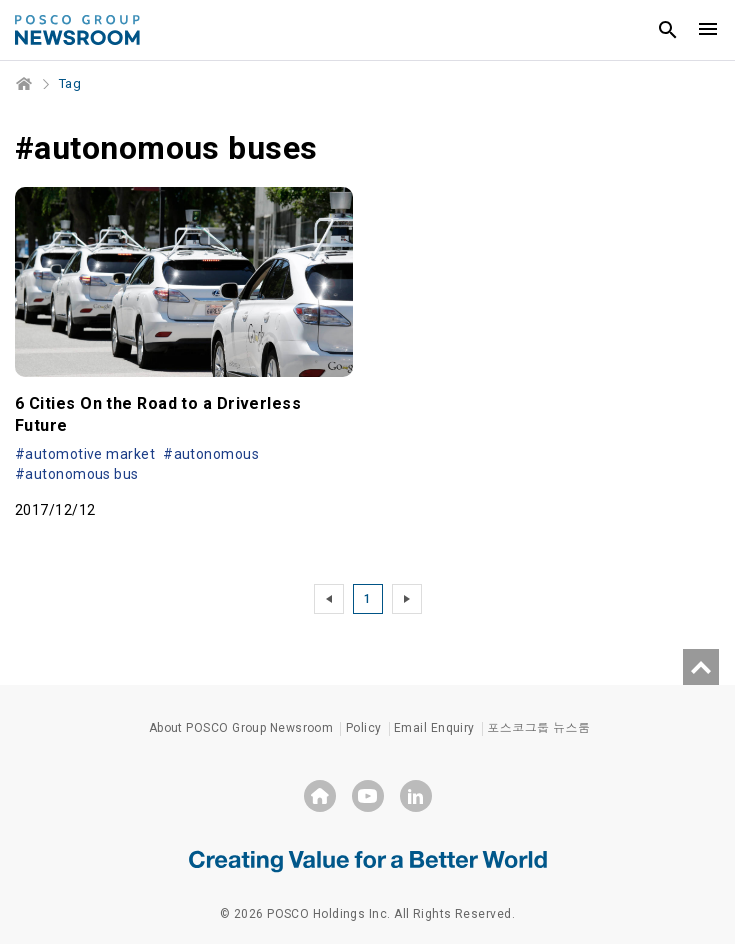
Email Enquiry (434, 728)
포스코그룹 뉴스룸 (538, 728)
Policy (364, 728)
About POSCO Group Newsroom (241, 728)
